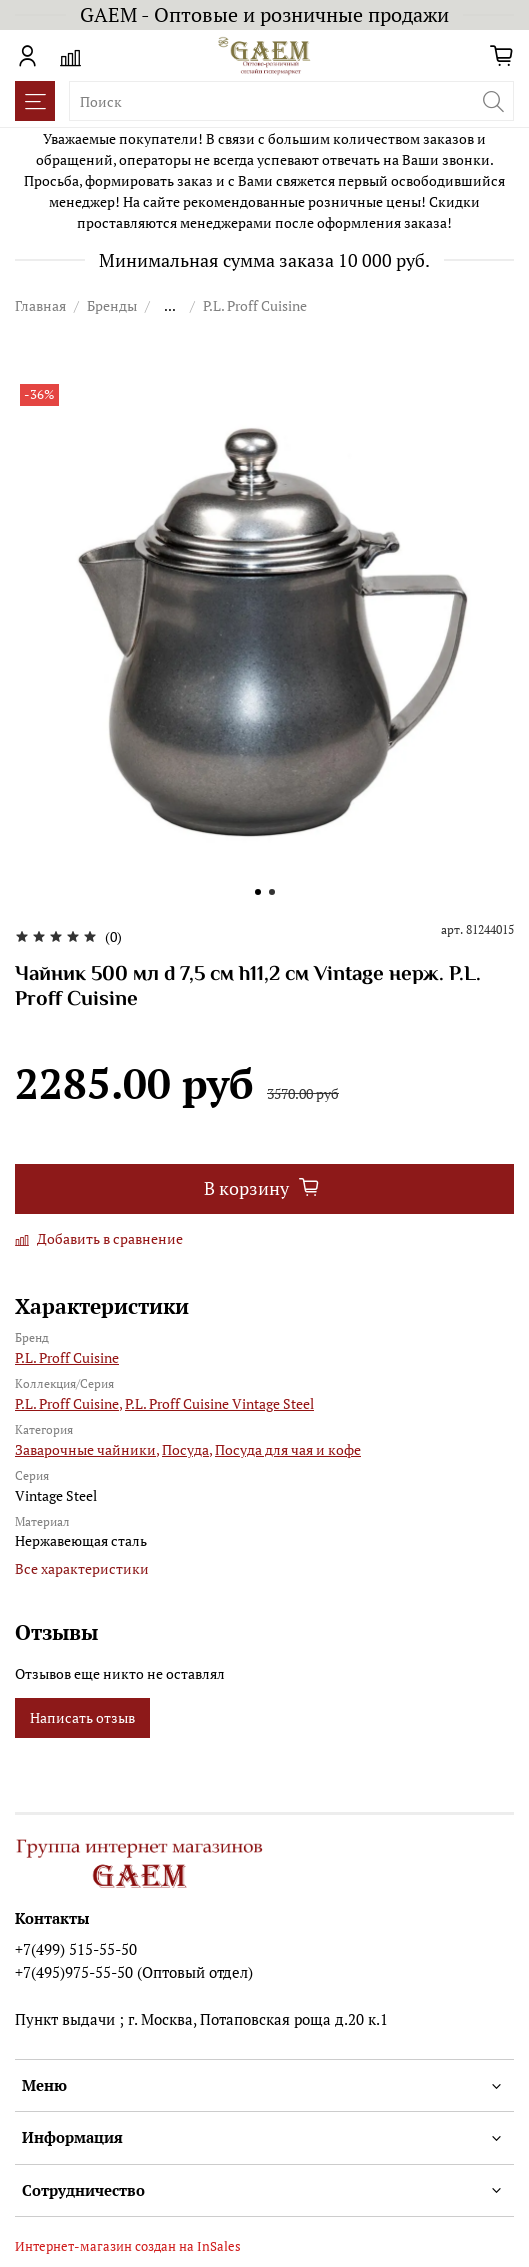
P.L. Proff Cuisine (255, 305)
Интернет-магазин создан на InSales (128, 2246)
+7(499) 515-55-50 (76, 1949)
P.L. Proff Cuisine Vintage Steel (219, 1403)
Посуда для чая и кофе (288, 1449)
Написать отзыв (82, 1717)
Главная (40, 305)
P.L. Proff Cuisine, (68, 1403)
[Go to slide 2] (272, 892)
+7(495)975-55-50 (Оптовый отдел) (134, 1972)
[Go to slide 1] (258, 892)
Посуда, (187, 1449)
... (170, 306)
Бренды (112, 305)
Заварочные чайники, (87, 1449)
